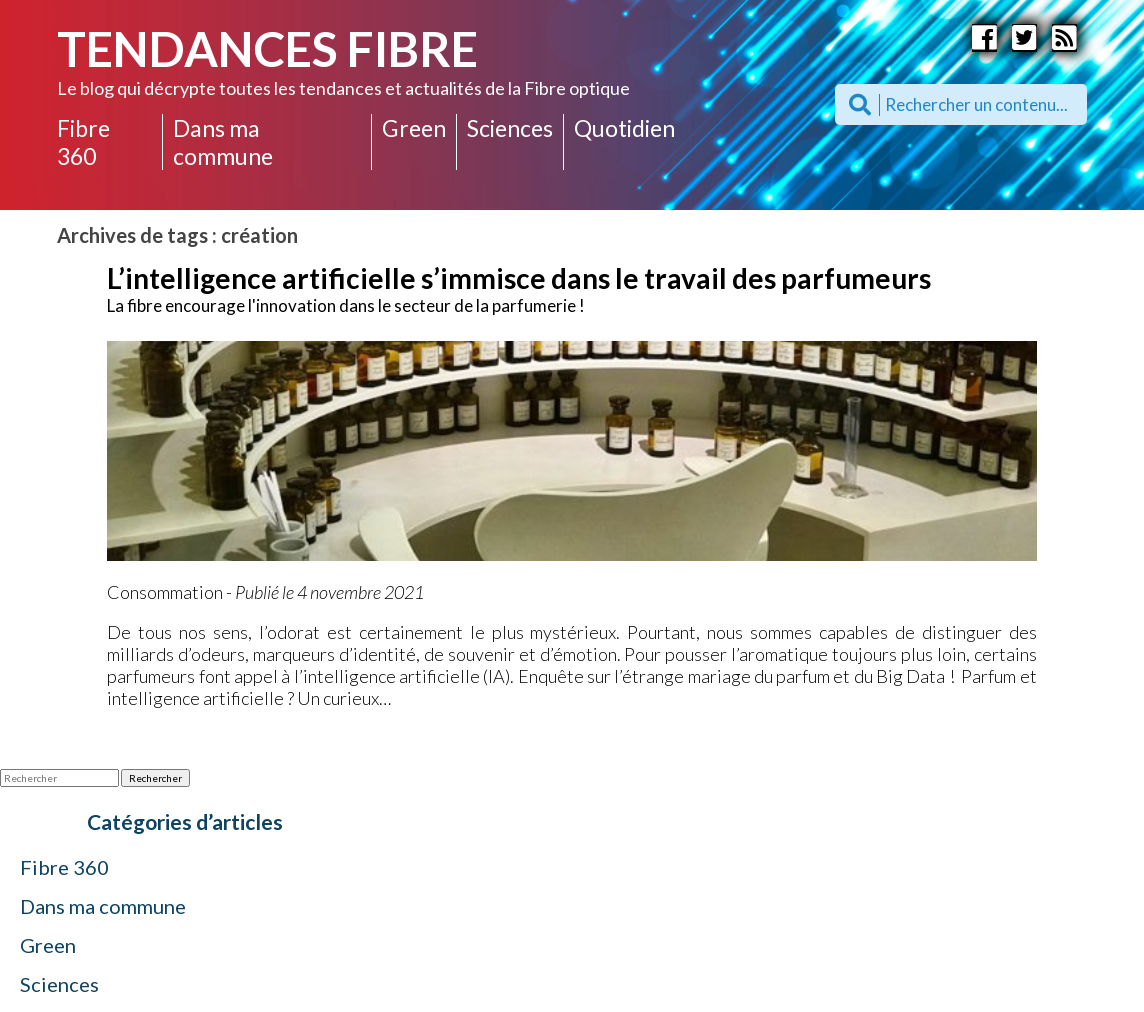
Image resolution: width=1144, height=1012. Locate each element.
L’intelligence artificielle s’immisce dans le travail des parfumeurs (519, 278)
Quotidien (624, 128)
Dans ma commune (223, 142)
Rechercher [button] (155, 778)
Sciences (510, 128)
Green (414, 128)
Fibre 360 (83, 142)
